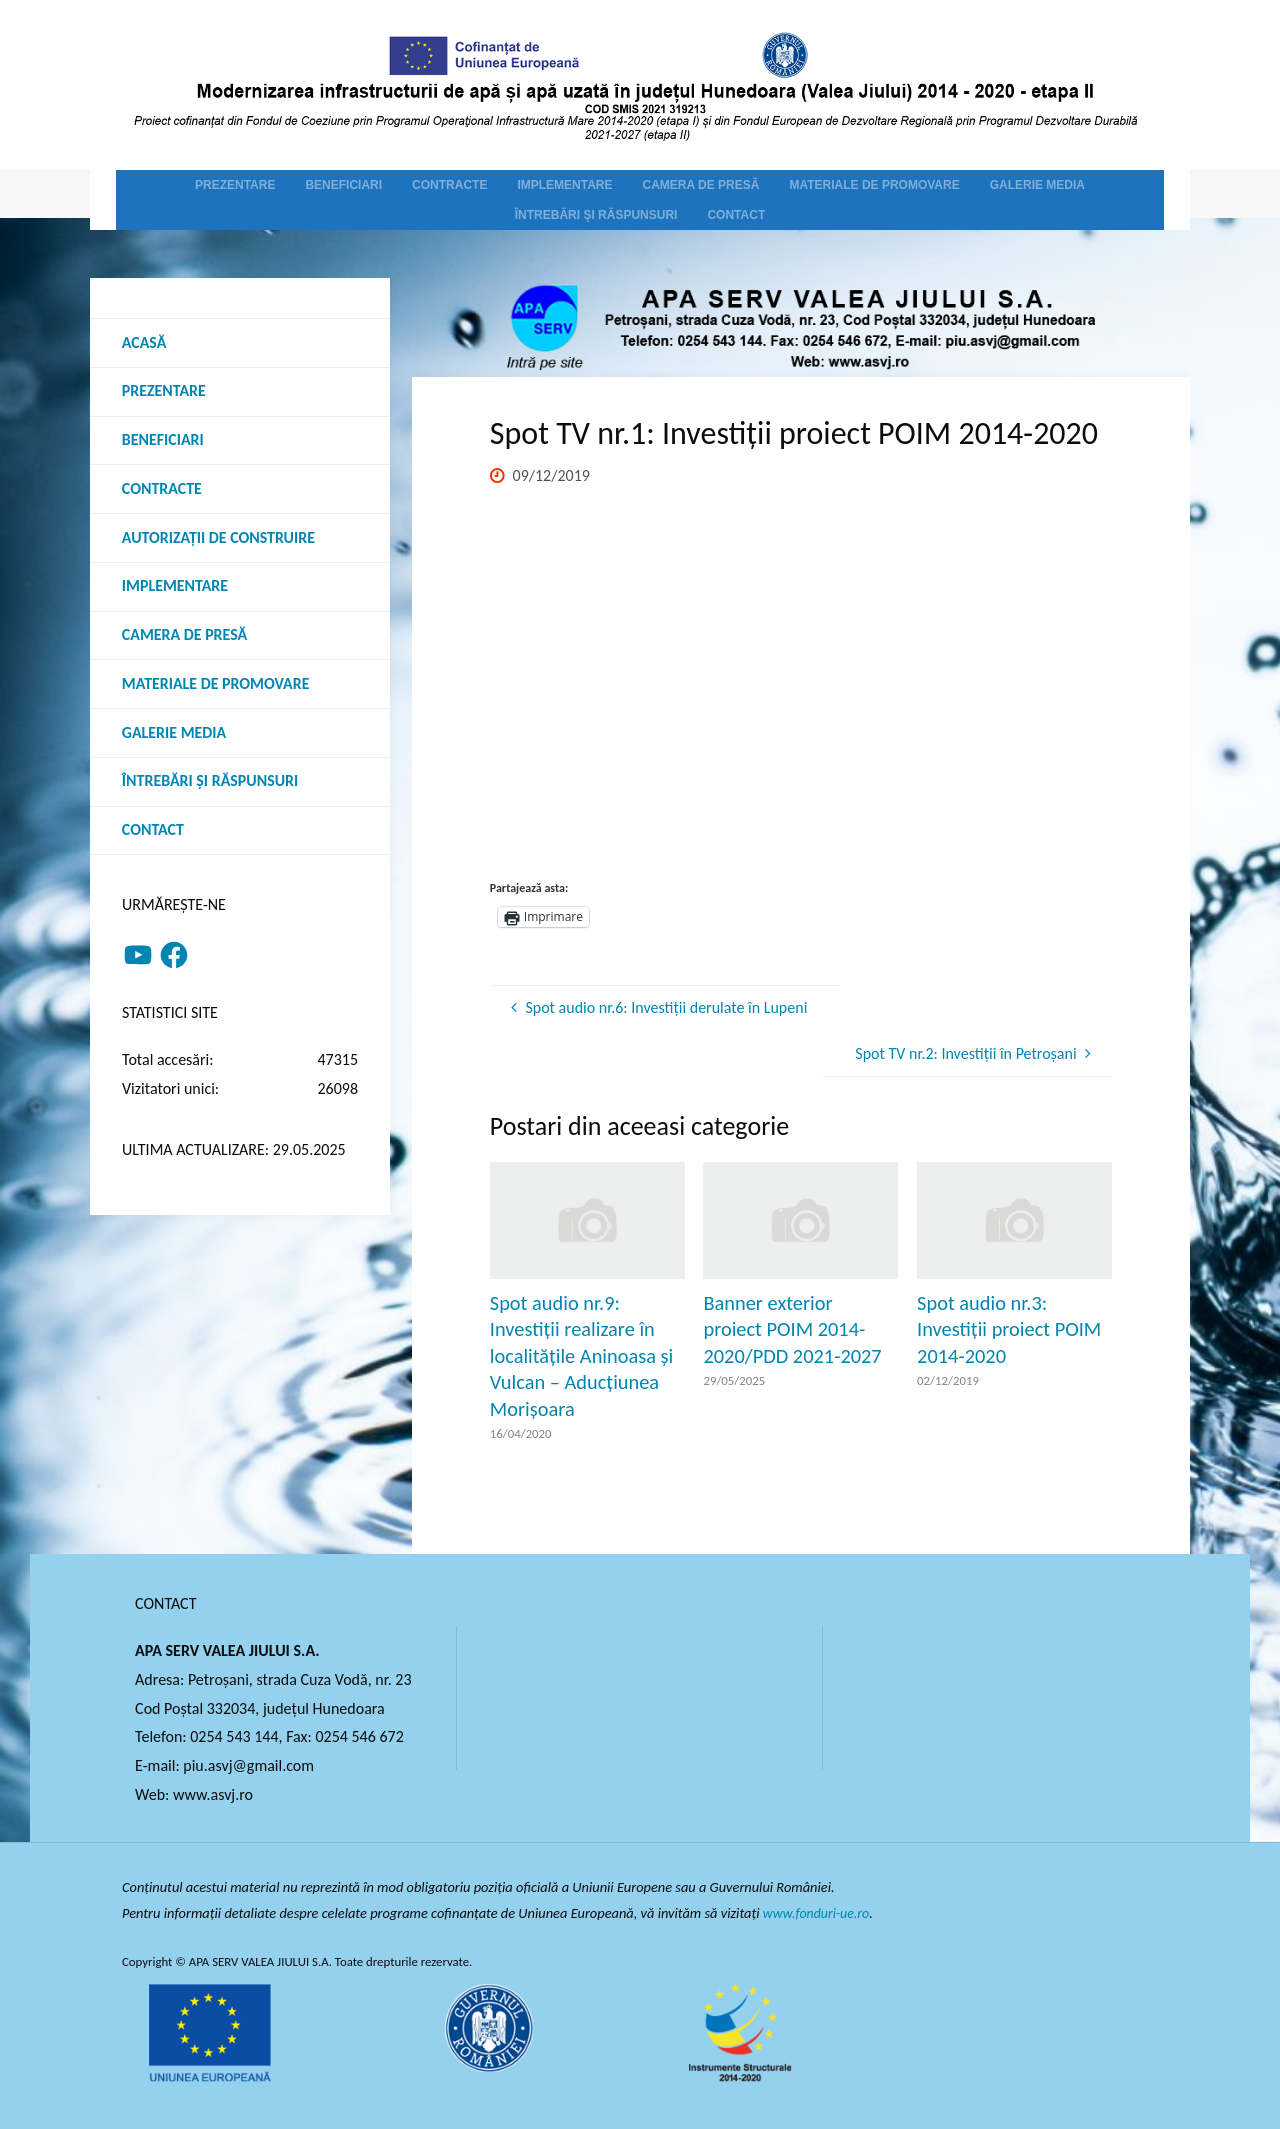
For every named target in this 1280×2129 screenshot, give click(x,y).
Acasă (144, 342)
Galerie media (174, 734)
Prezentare (164, 391)
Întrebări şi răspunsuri (210, 783)
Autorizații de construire (219, 538)
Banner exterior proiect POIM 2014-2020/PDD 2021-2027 (792, 1329)
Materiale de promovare (216, 685)
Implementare (175, 587)
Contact (153, 832)
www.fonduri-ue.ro (818, 1913)
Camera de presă (185, 636)
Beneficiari (163, 440)
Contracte (162, 489)
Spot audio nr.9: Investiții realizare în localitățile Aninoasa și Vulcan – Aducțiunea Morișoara (581, 1356)
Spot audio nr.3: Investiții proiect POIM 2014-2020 (1009, 1329)
